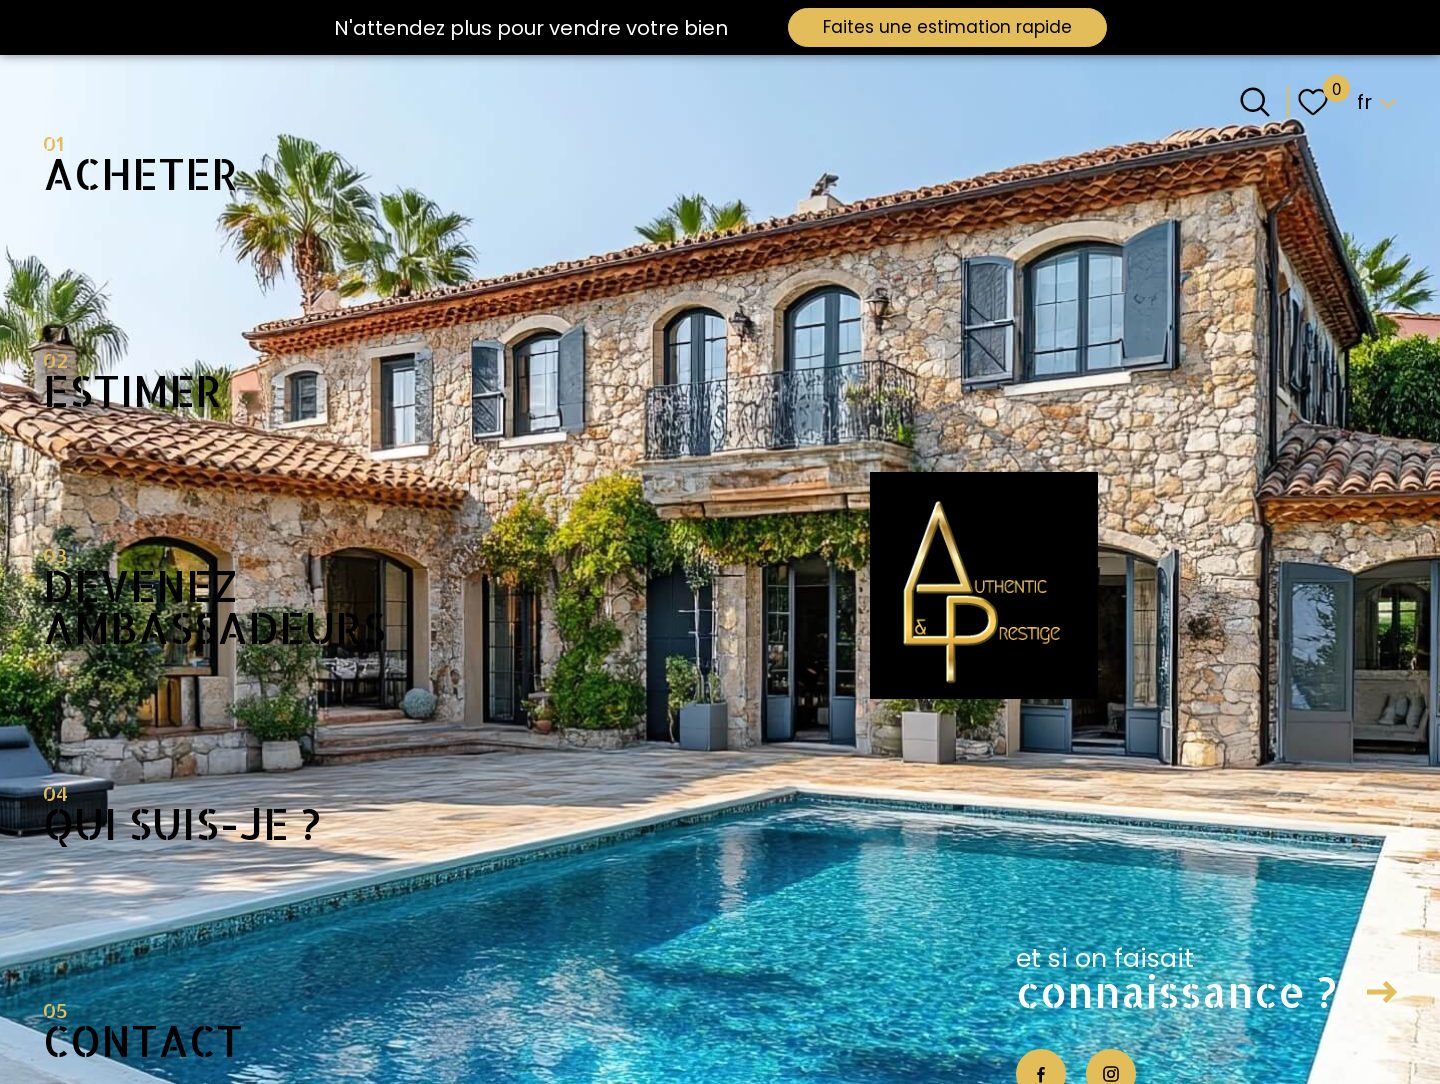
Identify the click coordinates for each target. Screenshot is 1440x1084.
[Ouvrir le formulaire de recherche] (1255, 102)
